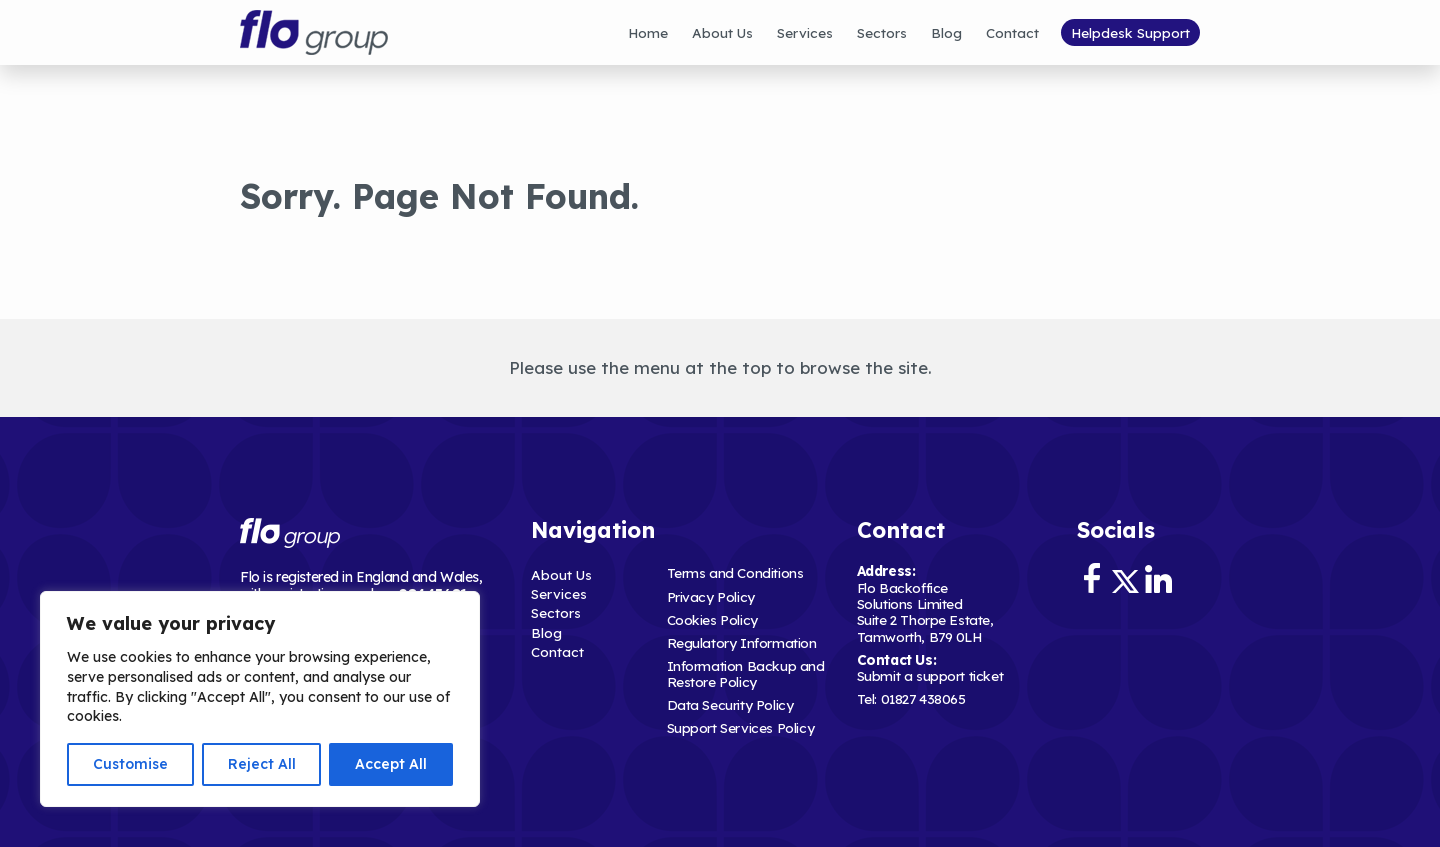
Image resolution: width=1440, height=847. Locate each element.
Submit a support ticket (930, 675)
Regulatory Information (742, 642)
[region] (260, 699)
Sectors (882, 32)
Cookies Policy (712, 619)
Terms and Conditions (735, 572)
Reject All (262, 764)
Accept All (391, 764)
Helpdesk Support (1130, 32)
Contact (1012, 32)
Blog (946, 32)
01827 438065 (923, 698)
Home (648, 32)
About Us (722, 32)
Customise (130, 764)
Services (805, 32)
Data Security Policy (730, 704)
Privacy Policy (711, 596)
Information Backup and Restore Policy (746, 673)
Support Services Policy (741, 727)
